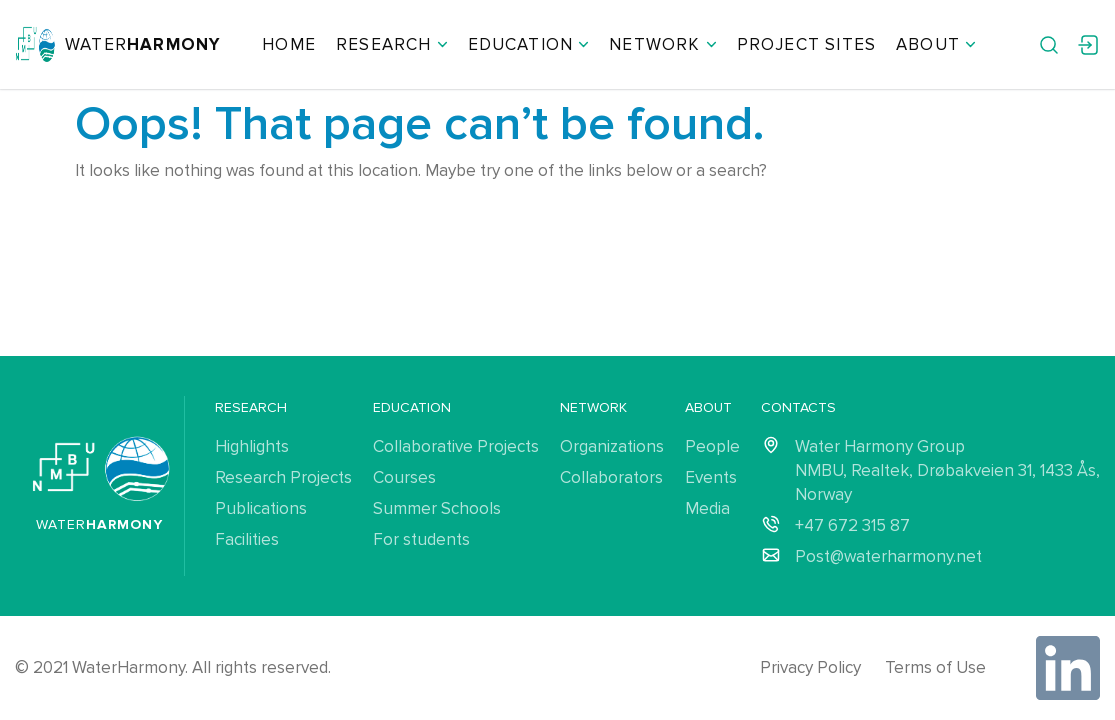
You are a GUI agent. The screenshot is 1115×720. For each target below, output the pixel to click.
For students (421, 539)
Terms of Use (935, 667)
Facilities (247, 539)
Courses (404, 477)
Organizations (612, 446)
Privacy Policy (810, 667)
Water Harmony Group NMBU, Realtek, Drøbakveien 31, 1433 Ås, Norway (947, 470)
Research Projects (283, 477)
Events (711, 477)
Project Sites (806, 44)
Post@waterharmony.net (888, 556)
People (712, 446)
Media (707, 508)
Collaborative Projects (456, 446)
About (936, 44)
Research (392, 44)
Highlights (252, 446)
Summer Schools (437, 508)
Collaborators (611, 477)
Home (289, 44)
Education (529, 44)
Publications (261, 508)
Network (662, 44)
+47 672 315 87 (852, 525)
